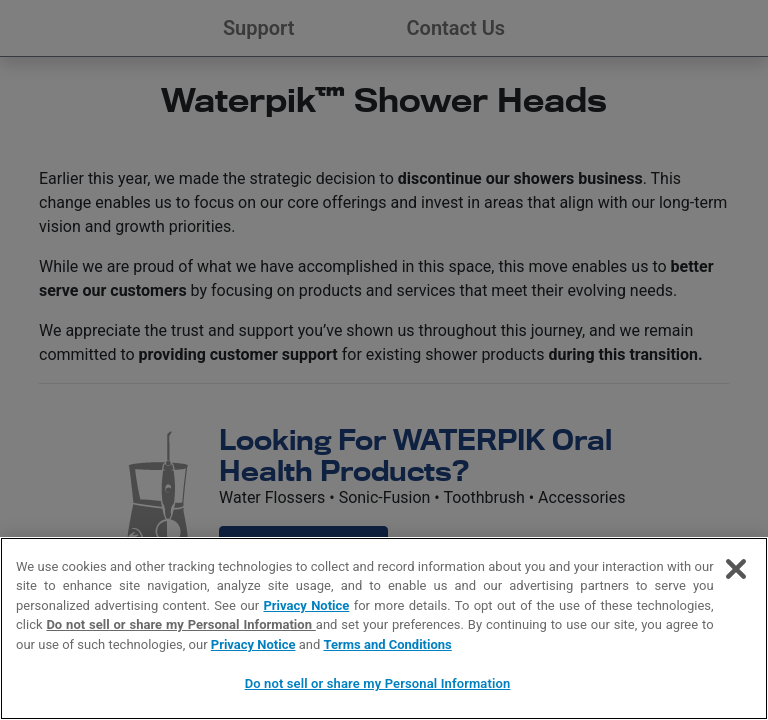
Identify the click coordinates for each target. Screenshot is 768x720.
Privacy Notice (306, 605)
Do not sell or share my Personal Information (180, 624)
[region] (384, 628)
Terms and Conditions (388, 644)
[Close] (736, 569)
